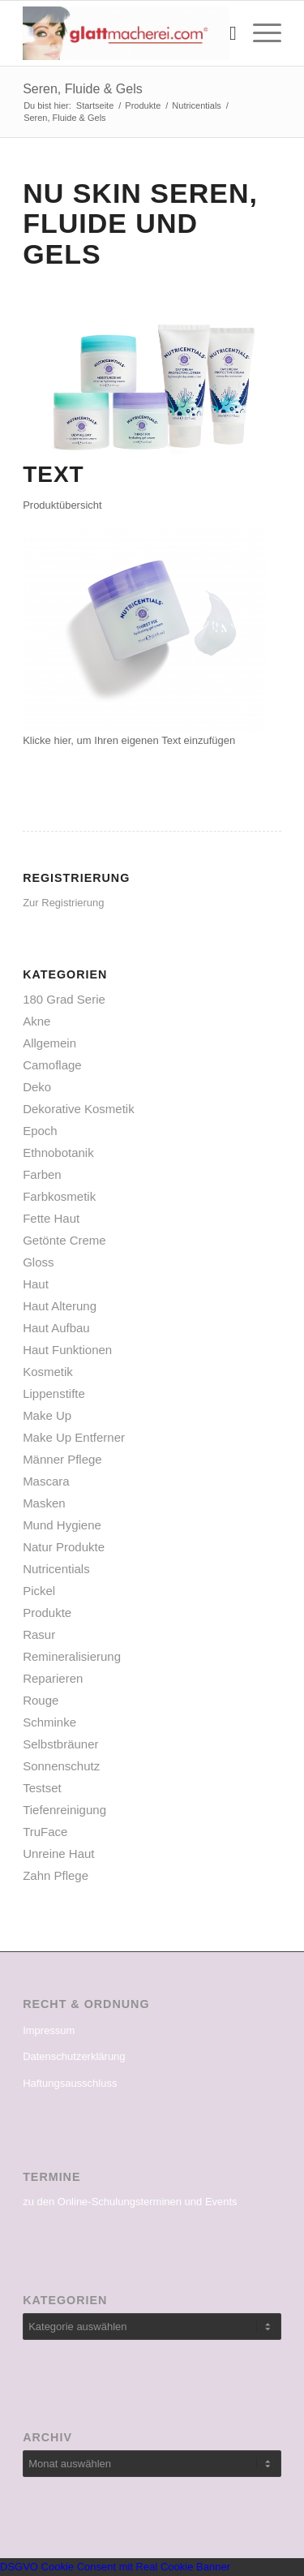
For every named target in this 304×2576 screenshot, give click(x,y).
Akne (36, 1021)
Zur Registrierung (63, 903)
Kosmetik (48, 1371)
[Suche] (225, 33)
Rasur (39, 1634)
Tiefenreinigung (64, 1810)
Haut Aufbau (56, 1328)
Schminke (49, 1722)
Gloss (38, 1262)
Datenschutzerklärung (74, 2056)
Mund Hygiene (62, 1525)
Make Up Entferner (74, 1437)
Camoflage (52, 1065)
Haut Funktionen (67, 1350)
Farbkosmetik (59, 1196)
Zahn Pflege (55, 1875)
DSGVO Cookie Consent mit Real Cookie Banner (115, 2567)
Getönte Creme (64, 1240)
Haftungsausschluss (70, 2083)
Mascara (46, 1481)
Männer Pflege (62, 1459)
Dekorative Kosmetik (79, 1109)
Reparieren (53, 1678)
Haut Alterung (59, 1306)
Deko (37, 1087)
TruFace (45, 1831)
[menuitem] (225, 33)
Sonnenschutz (61, 1766)
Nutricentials (56, 1569)
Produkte (47, 1612)
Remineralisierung (72, 1656)
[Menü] (259, 33)
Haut (36, 1284)
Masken (44, 1503)
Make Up (47, 1415)
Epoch (40, 1130)
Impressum (49, 2030)
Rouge (40, 1700)
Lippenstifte (54, 1393)
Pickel (39, 1591)
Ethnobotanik (58, 1152)
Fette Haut (51, 1218)
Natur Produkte (64, 1547)
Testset (42, 1788)
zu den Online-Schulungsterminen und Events (130, 2201)
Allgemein (49, 1043)
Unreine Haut (58, 1853)
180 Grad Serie (64, 999)
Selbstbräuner (60, 1744)
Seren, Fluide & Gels (83, 89)
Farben (42, 1174)
